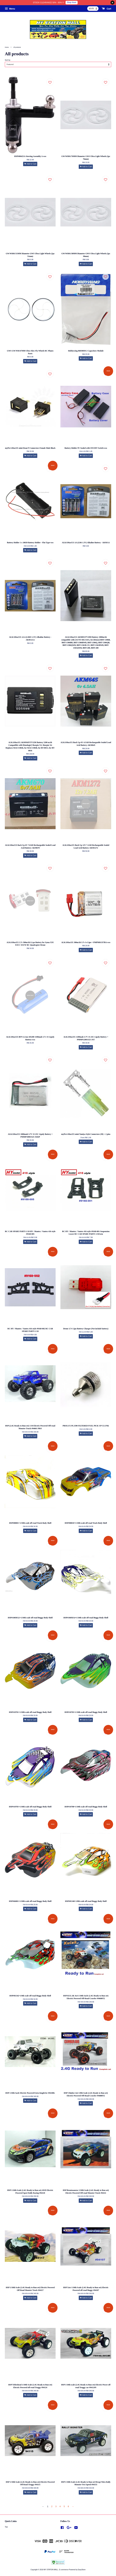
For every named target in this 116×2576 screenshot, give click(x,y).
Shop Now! (71, 2)
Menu (10, 8)
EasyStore (81, 2570)
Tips (6, 2527)
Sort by (7, 60)
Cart (106, 8)
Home (7, 47)
